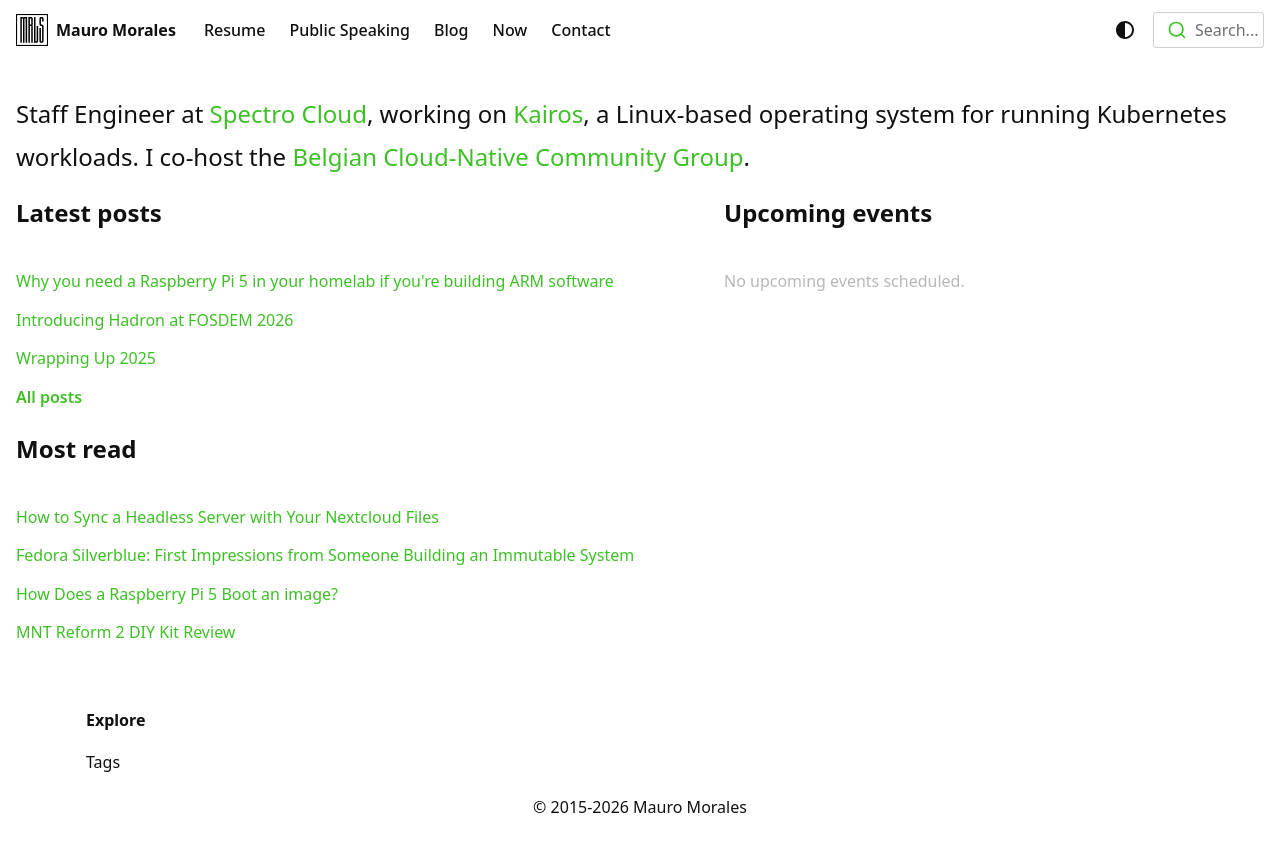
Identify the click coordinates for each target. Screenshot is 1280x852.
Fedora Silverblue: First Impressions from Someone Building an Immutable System (325, 555)
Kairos (548, 113)
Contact (580, 30)
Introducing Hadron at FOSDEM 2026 (155, 320)
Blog (451, 30)
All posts (49, 397)
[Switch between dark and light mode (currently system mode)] (1125, 30)
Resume (234, 30)
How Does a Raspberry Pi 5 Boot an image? (177, 594)
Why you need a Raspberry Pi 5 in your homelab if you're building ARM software (315, 281)
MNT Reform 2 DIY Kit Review (125, 632)
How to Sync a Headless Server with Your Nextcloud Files (227, 517)
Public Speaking (349, 30)
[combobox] (1208, 30)
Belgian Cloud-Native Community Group (517, 156)
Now (510, 30)
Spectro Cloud (288, 113)
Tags (103, 762)
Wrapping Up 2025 (86, 358)
